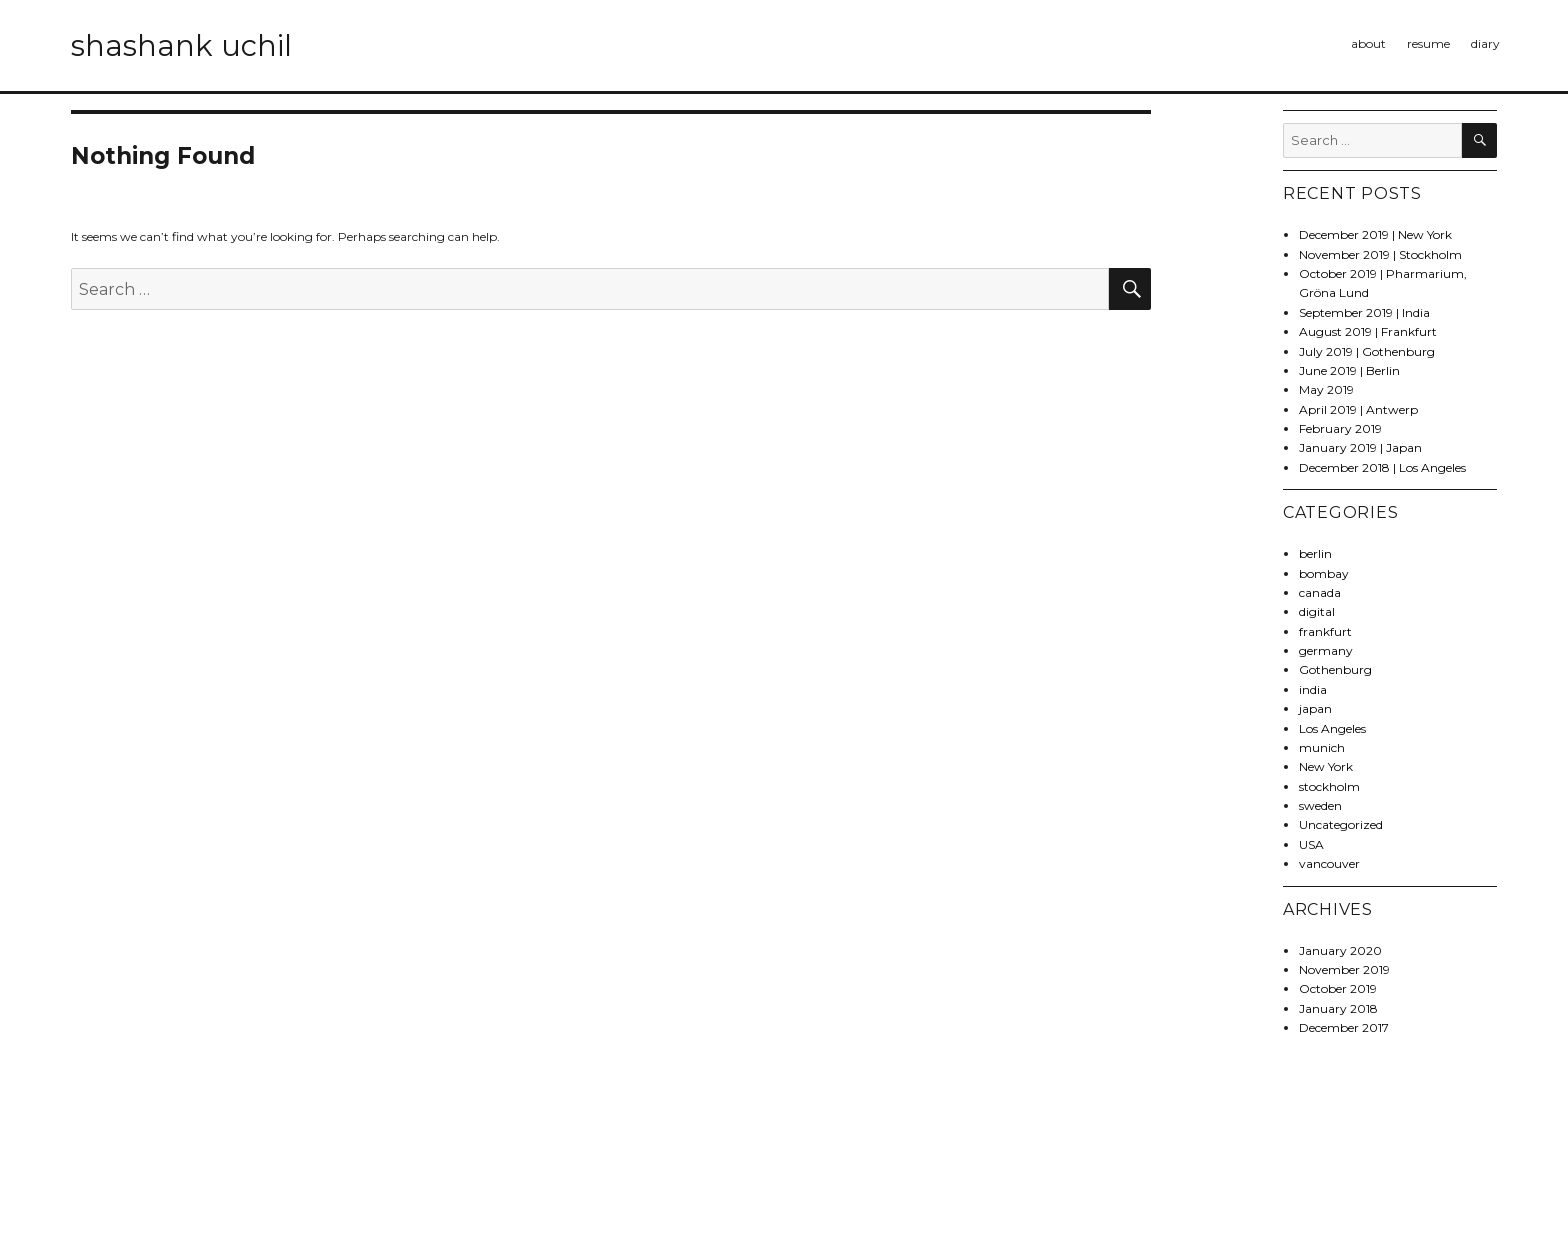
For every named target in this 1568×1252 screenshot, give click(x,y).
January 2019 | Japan (1360, 447)
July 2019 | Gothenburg (1367, 351)
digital (1317, 611)
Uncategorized (1341, 824)
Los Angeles (1332, 728)
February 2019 (1340, 428)
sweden (1320, 805)
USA (1311, 844)
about (1368, 43)
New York (1326, 766)
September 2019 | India (1364, 312)
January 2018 (1338, 1008)
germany (1326, 650)
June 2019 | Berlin (1349, 370)
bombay (1324, 573)
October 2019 (1338, 988)
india (1313, 689)
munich (1322, 747)
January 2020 (1340, 950)
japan (1315, 708)
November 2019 (1344, 969)
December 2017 (1344, 1027)
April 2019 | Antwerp (1358, 409)
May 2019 (1326, 389)
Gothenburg (1335, 669)
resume (1428, 43)
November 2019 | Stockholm (1380, 254)
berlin (1315, 553)
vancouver (1329, 863)
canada (1320, 592)
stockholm (1329, 786)
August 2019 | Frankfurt (1368, 331)
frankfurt (1325, 631)
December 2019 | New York (1375, 234)
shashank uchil (181, 45)
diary (1485, 43)
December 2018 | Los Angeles (1382, 467)
